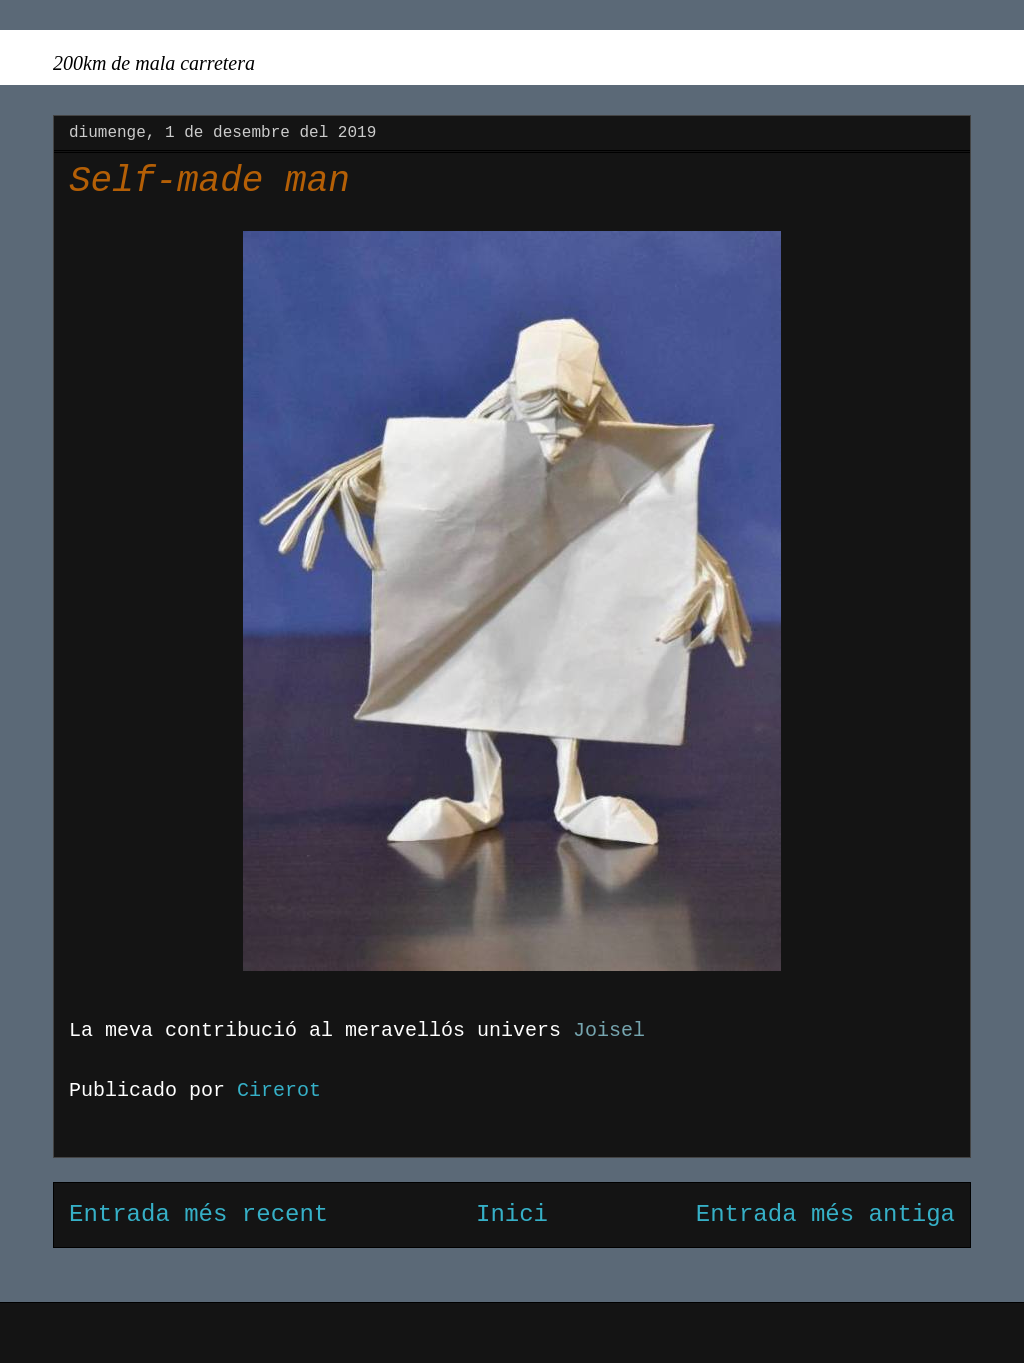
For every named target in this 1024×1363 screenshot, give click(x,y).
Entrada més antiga (825, 1214)
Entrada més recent (198, 1214)
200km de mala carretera (154, 63)
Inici (512, 1214)
